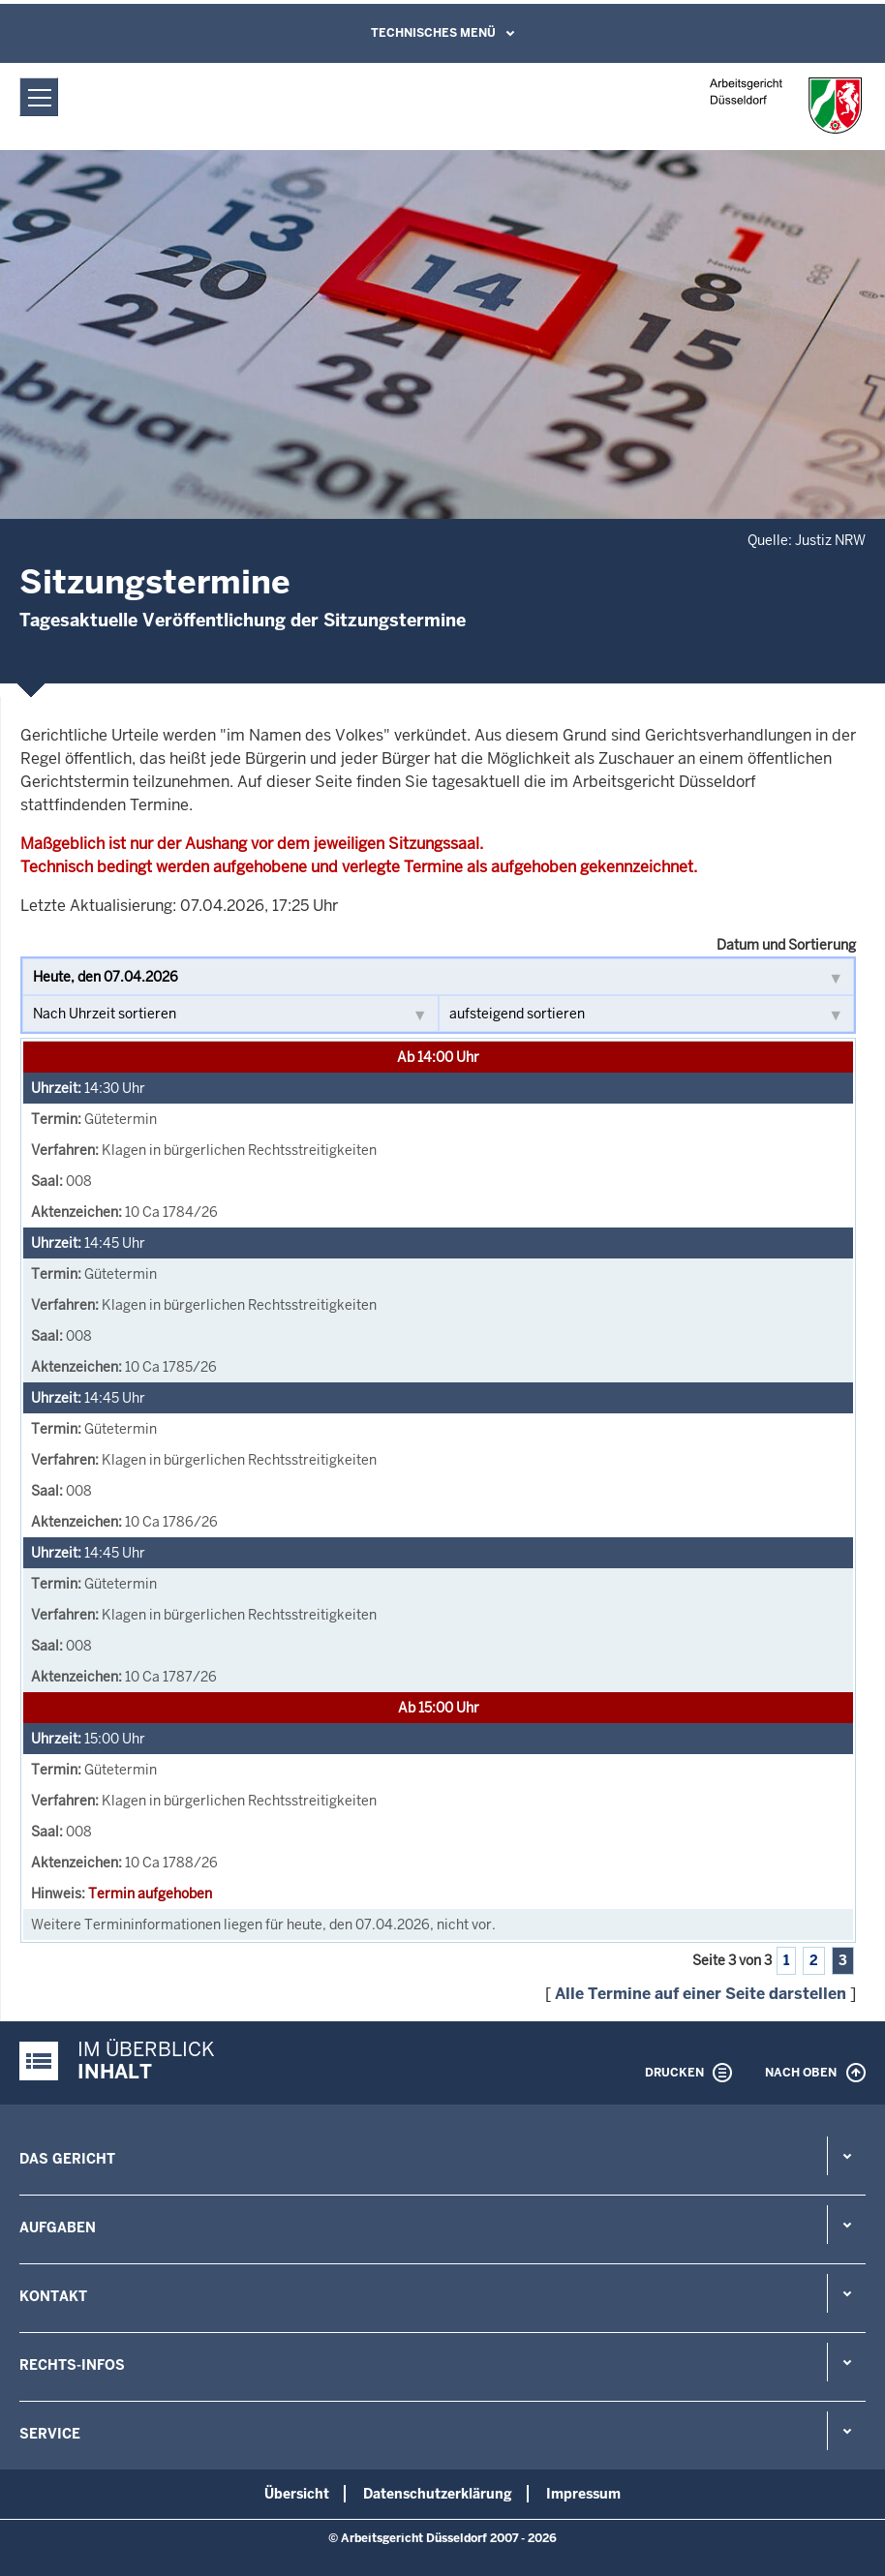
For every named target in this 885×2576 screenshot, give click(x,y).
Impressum (583, 2493)
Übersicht (296, 2493)
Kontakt (53, 2296)
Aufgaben (57, 2227)
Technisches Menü (433, 33)
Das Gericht (67, 2158)
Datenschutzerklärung (437, 2493)
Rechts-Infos (72, 2365)
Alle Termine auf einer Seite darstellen (700, 1994)
